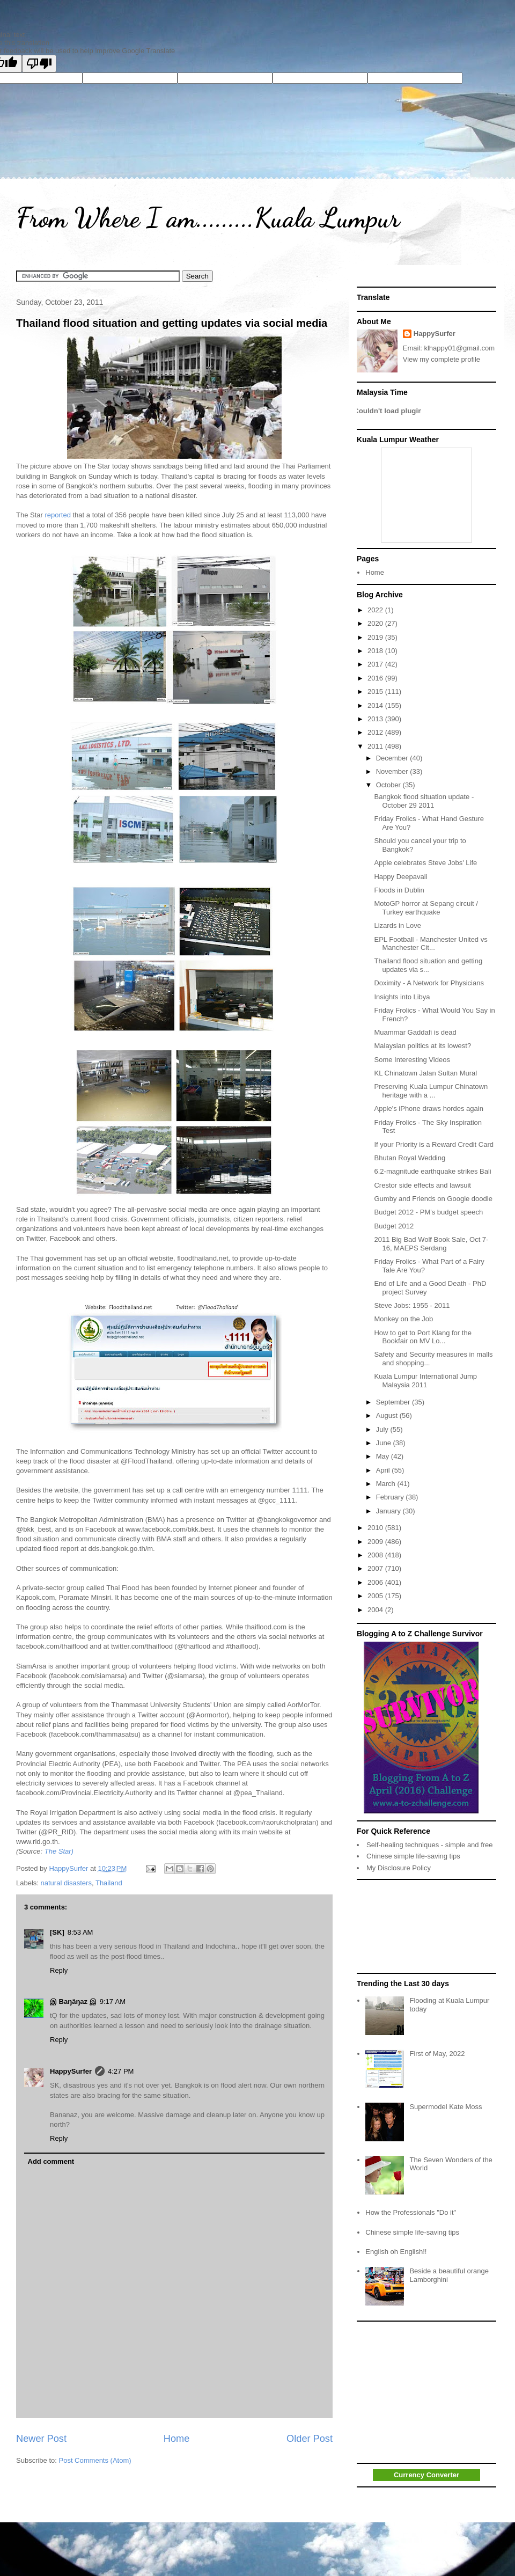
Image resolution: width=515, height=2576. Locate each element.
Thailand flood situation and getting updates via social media (171, 323)
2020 (376, 623)
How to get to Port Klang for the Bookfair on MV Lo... (422, 1337)
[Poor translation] (39, 63)
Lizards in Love (397, 925)
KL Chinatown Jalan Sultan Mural (425, 1073)
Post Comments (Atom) (95, 2460)
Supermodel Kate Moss (445, 2107)
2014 (376, 705)
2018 (376, 651)
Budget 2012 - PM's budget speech (428, 1212)
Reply (59, 1970)
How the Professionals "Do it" (410, 2212)
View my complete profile (441, 359)
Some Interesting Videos (412, 1060)
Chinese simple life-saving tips (413, 1856)
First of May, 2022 (437, 2054)
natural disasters (66, 1883)
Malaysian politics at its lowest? (422, 1046)
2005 (376, 1596)
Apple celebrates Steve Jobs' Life (425, 863)
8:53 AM (80, 1932)
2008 (376, 1555)
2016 (376, 678)
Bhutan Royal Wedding (409, 1158)
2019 (376, 637)
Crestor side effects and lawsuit (422, 1185)
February (391, 1497)
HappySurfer (71, 2071)
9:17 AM (113, 2001)
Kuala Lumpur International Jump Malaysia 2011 (425, 1380)
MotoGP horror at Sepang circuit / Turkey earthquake (425, 907)
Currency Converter (426, 2475)
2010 (376, 1528)
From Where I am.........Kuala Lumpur (208, 218)
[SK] (57, 1932)
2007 (376, 1568)
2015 (376, 691)
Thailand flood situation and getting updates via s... (428, 965)
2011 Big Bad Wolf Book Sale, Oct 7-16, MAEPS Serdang (431, 1243)
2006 (376, 1582)
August (388, 1415)
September (394, 1402)
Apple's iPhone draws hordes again (428, 1108)
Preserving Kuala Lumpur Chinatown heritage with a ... (431, 1090)
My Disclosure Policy (398, 1868)
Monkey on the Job (403, 1319)
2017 (376, 664)
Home (177, 2438)
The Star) (59, 1851)
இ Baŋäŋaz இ (73, 2001)
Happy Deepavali (400, 877)
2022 (376, 610)
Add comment (51, 2161)
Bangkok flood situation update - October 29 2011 (424, 801)
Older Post (309, 2438)
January (389, 1511)
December (393, 758)
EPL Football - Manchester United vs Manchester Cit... (430, 943)
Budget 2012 (394, 1226)
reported (57, 515)
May (383, 1456)
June (384, 1443)
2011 (376, 746)
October (389, 785)
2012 (376, 732)
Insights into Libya (402, 997)
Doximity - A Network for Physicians (428, 983)
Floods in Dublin (399, 890)
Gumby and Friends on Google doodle (433, 1199)
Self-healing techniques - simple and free (429, 1845)
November (393, 771)
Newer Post (41, 2438)
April (384, 1470)
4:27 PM (121, 2071)
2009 (376, 1542)
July (383, 1429)
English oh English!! (395, 2252)
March (387, 1484)
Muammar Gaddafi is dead (415, 1032)
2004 (376, 1610)
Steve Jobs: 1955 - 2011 (412, 1305)
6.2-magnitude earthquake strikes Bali (432, 1171)
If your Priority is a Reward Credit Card (434, 1144)
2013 (376, 719)
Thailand (108, 1883)
